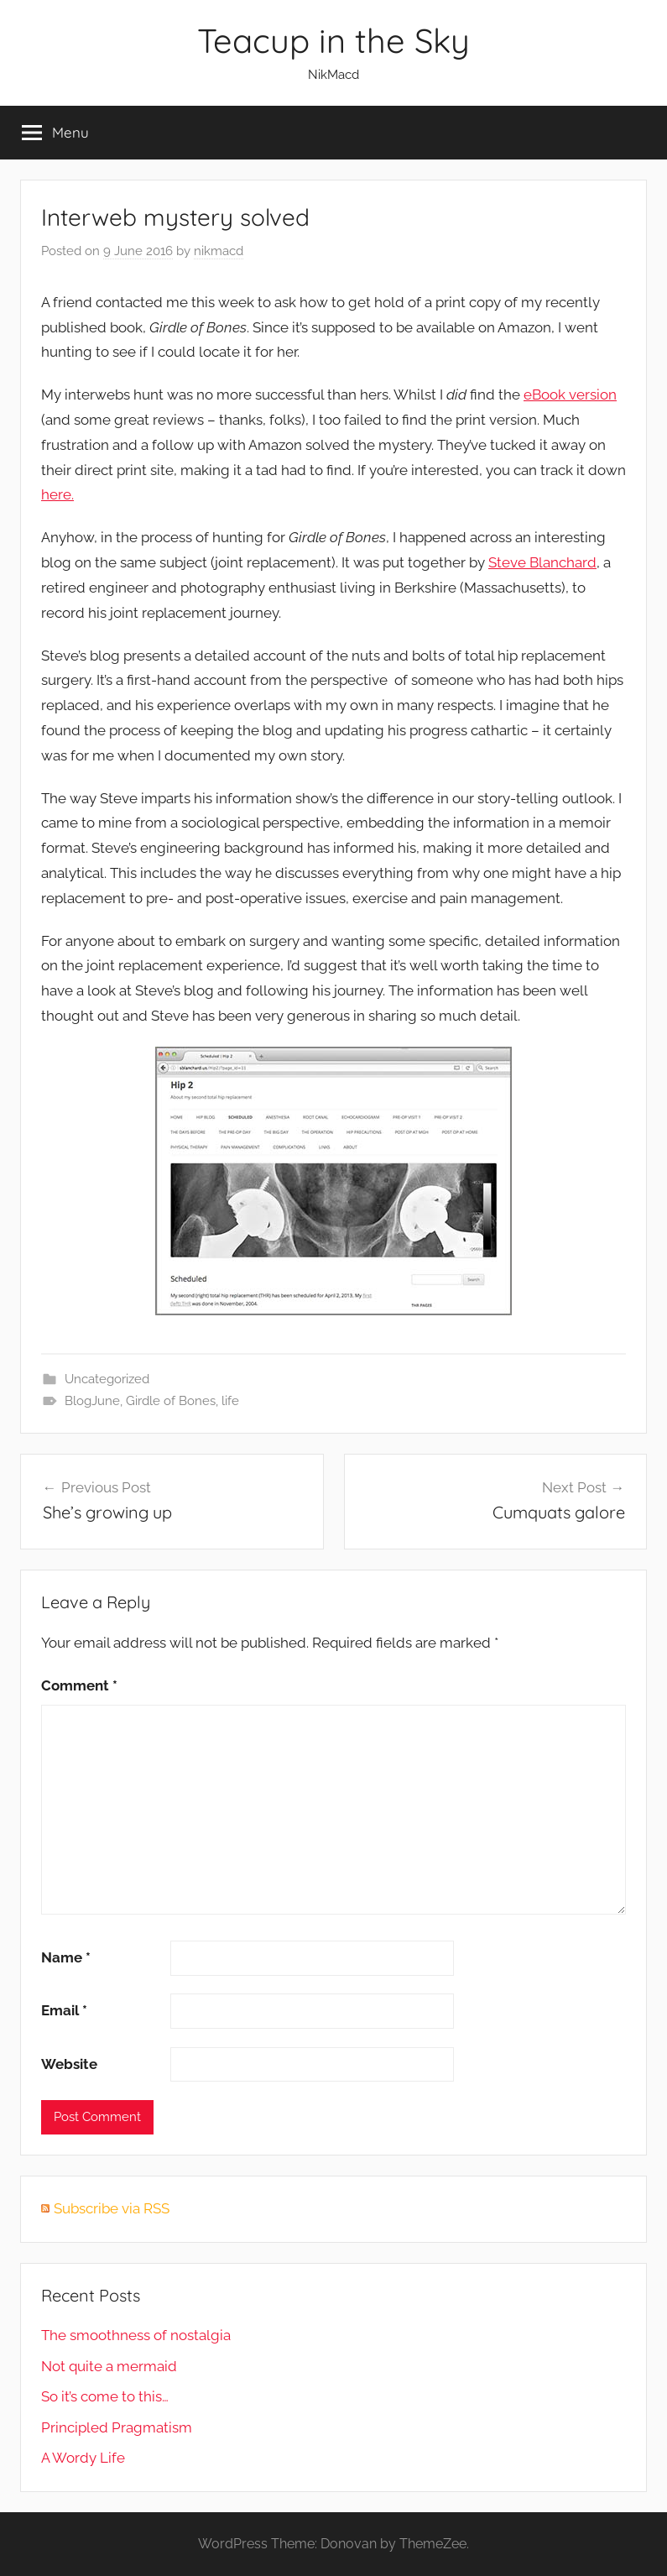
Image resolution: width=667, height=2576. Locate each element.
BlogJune (92, 1400)
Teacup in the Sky (333, 40)
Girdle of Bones (171, 1400)
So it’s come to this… (105, 2396)
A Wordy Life (83, 2457)
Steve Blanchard (542, 562)
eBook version (570, 394)
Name (66, 1957)
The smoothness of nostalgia (136, 2335)
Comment (79, 1685)
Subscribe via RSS (111, 2208)
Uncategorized (107, 1379)
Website (69, 2064)
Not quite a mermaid (109, 2366)
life (230, 1400)
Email (64, 2010)
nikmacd (218, 251)
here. (57, 494)
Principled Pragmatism (116, 2427)
